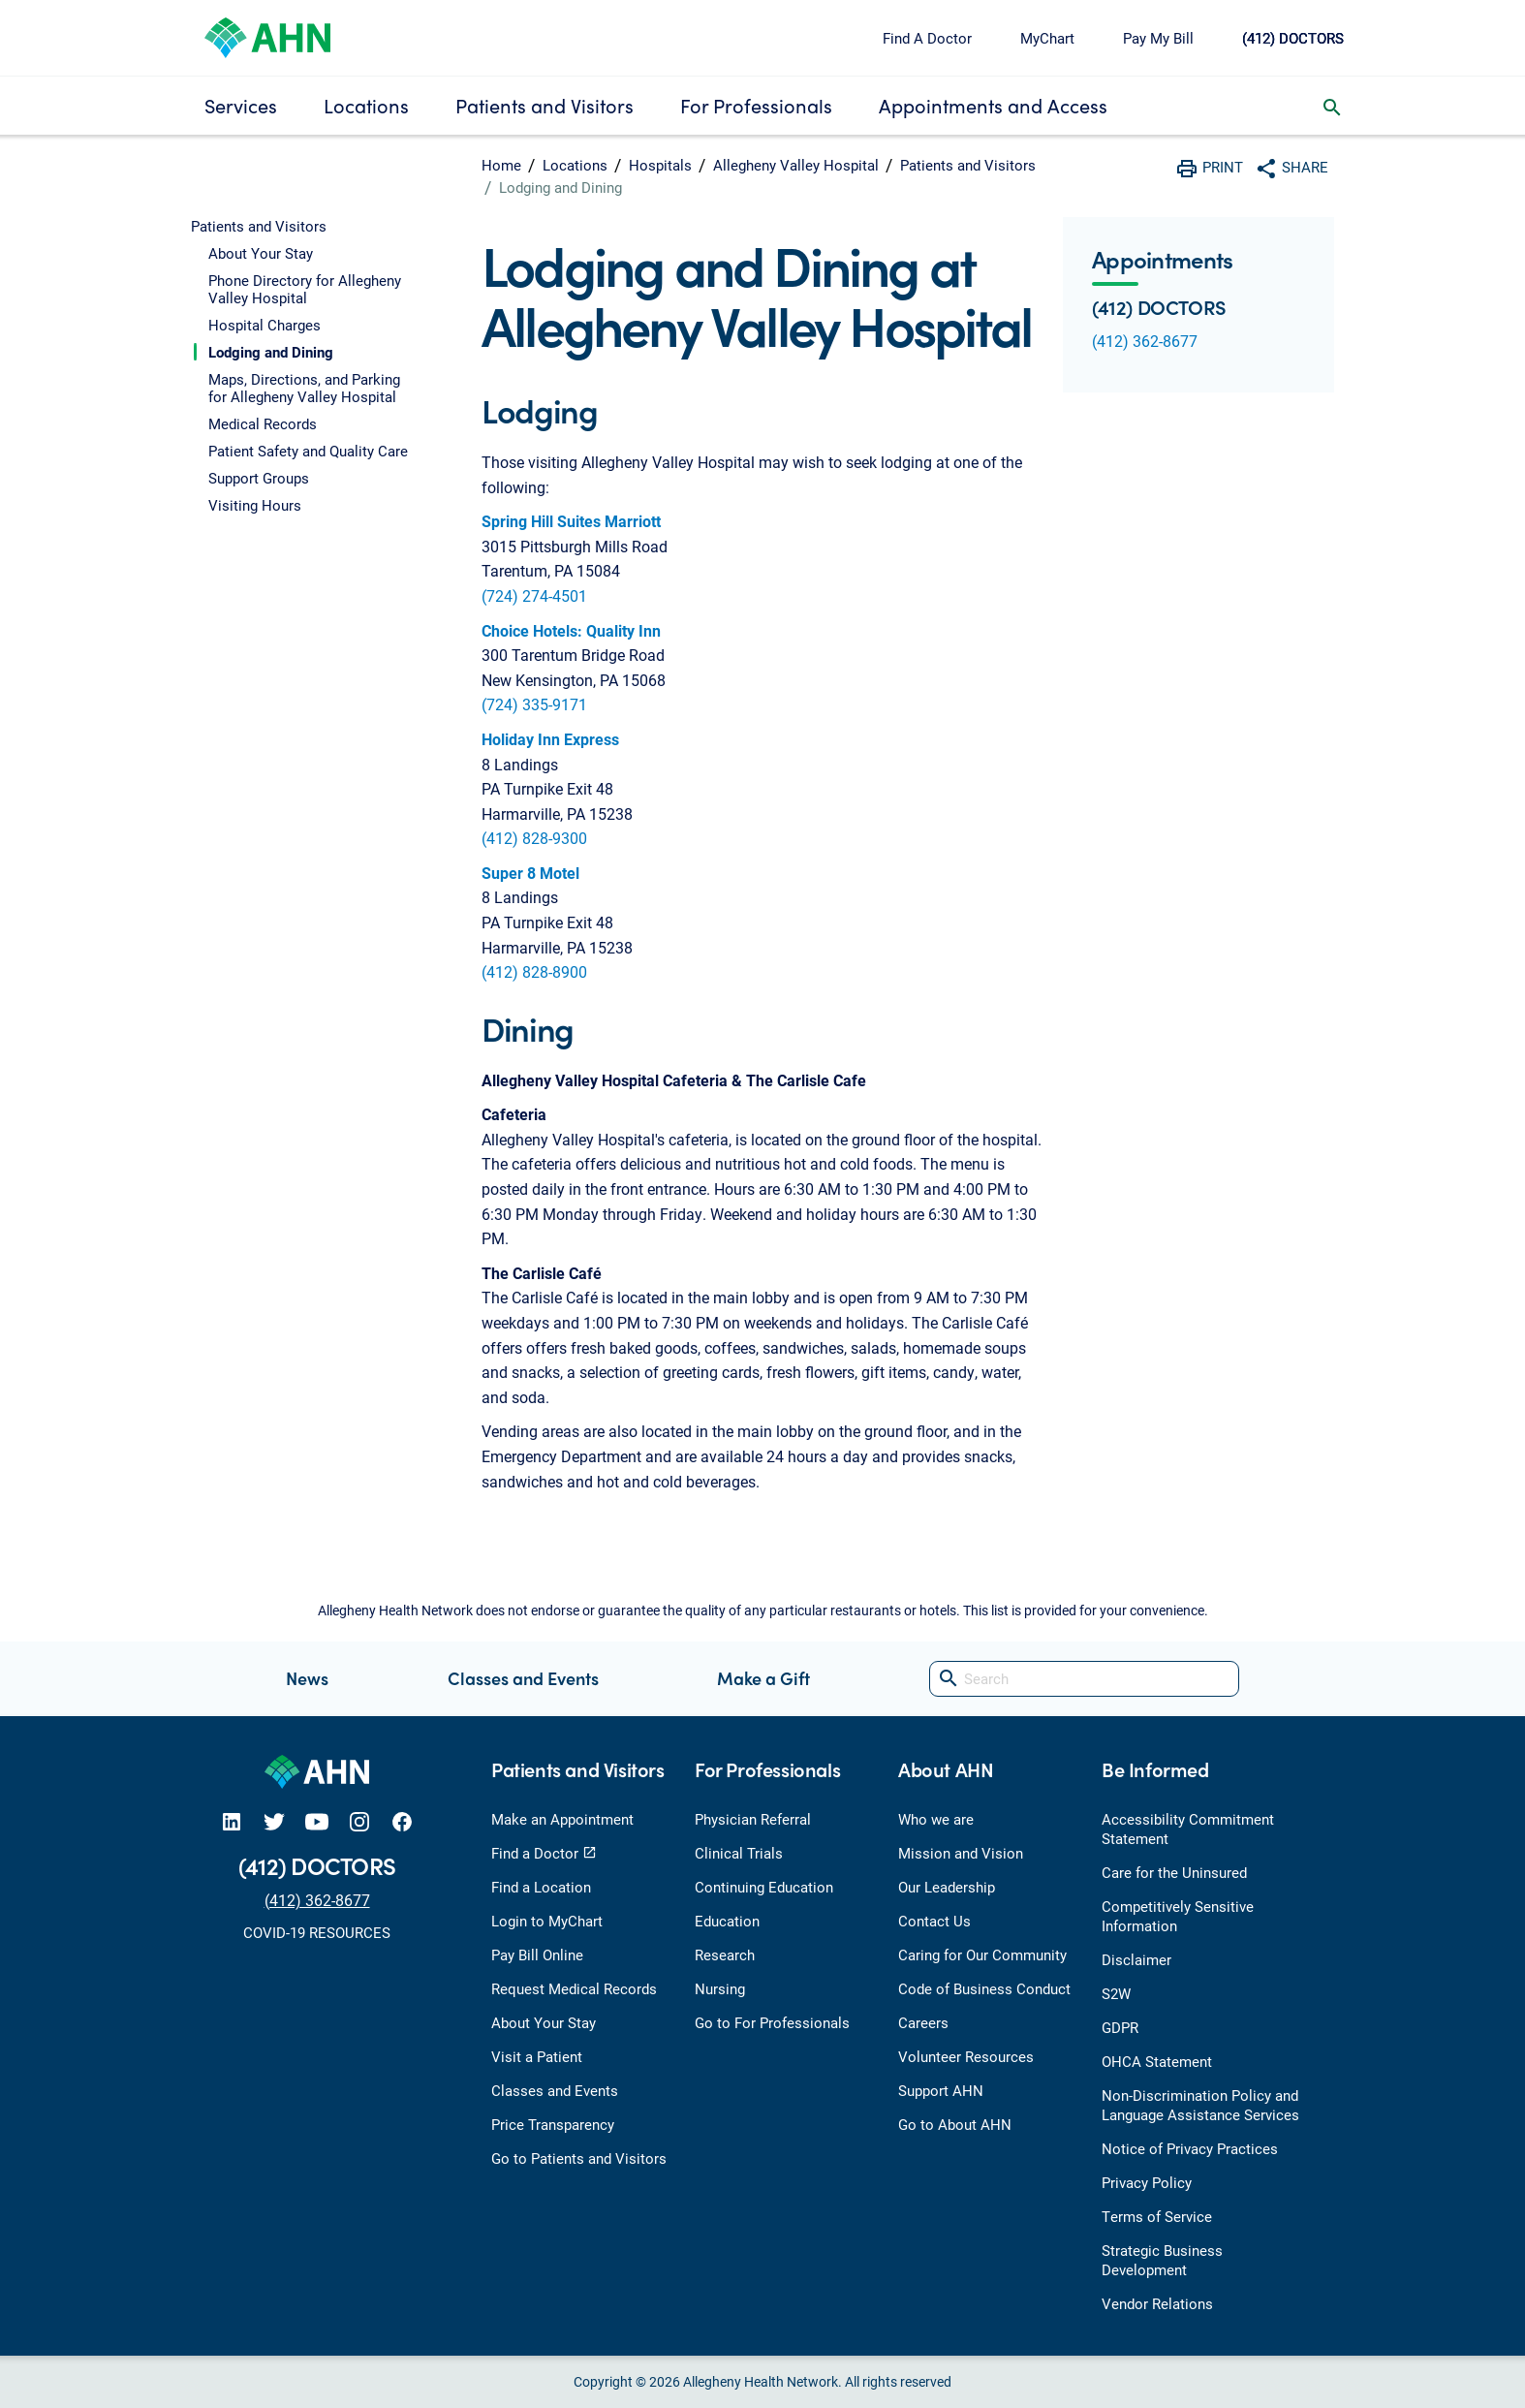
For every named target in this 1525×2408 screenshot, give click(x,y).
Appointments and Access (993, 105)
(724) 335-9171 (534, 704)
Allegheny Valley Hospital (796, 164)
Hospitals (660, 164)
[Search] (1084, 1679)
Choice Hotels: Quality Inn (571, 630)
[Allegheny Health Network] (267, 35)
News (307, 1678)
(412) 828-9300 (534, 838)
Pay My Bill (1158, 37)
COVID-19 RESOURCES (316, 1932)
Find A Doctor (927, 37)
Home (501, 164)
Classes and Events (523, 1678)
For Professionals (756, 105)
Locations (366, 105)
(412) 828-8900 (534, 971)
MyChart (1047, 37)
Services (240, 105)
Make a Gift (763, 1678)
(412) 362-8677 (1145, 340)
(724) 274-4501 (534, 595)
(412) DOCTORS (1293, 37)
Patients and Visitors (544, 105)
